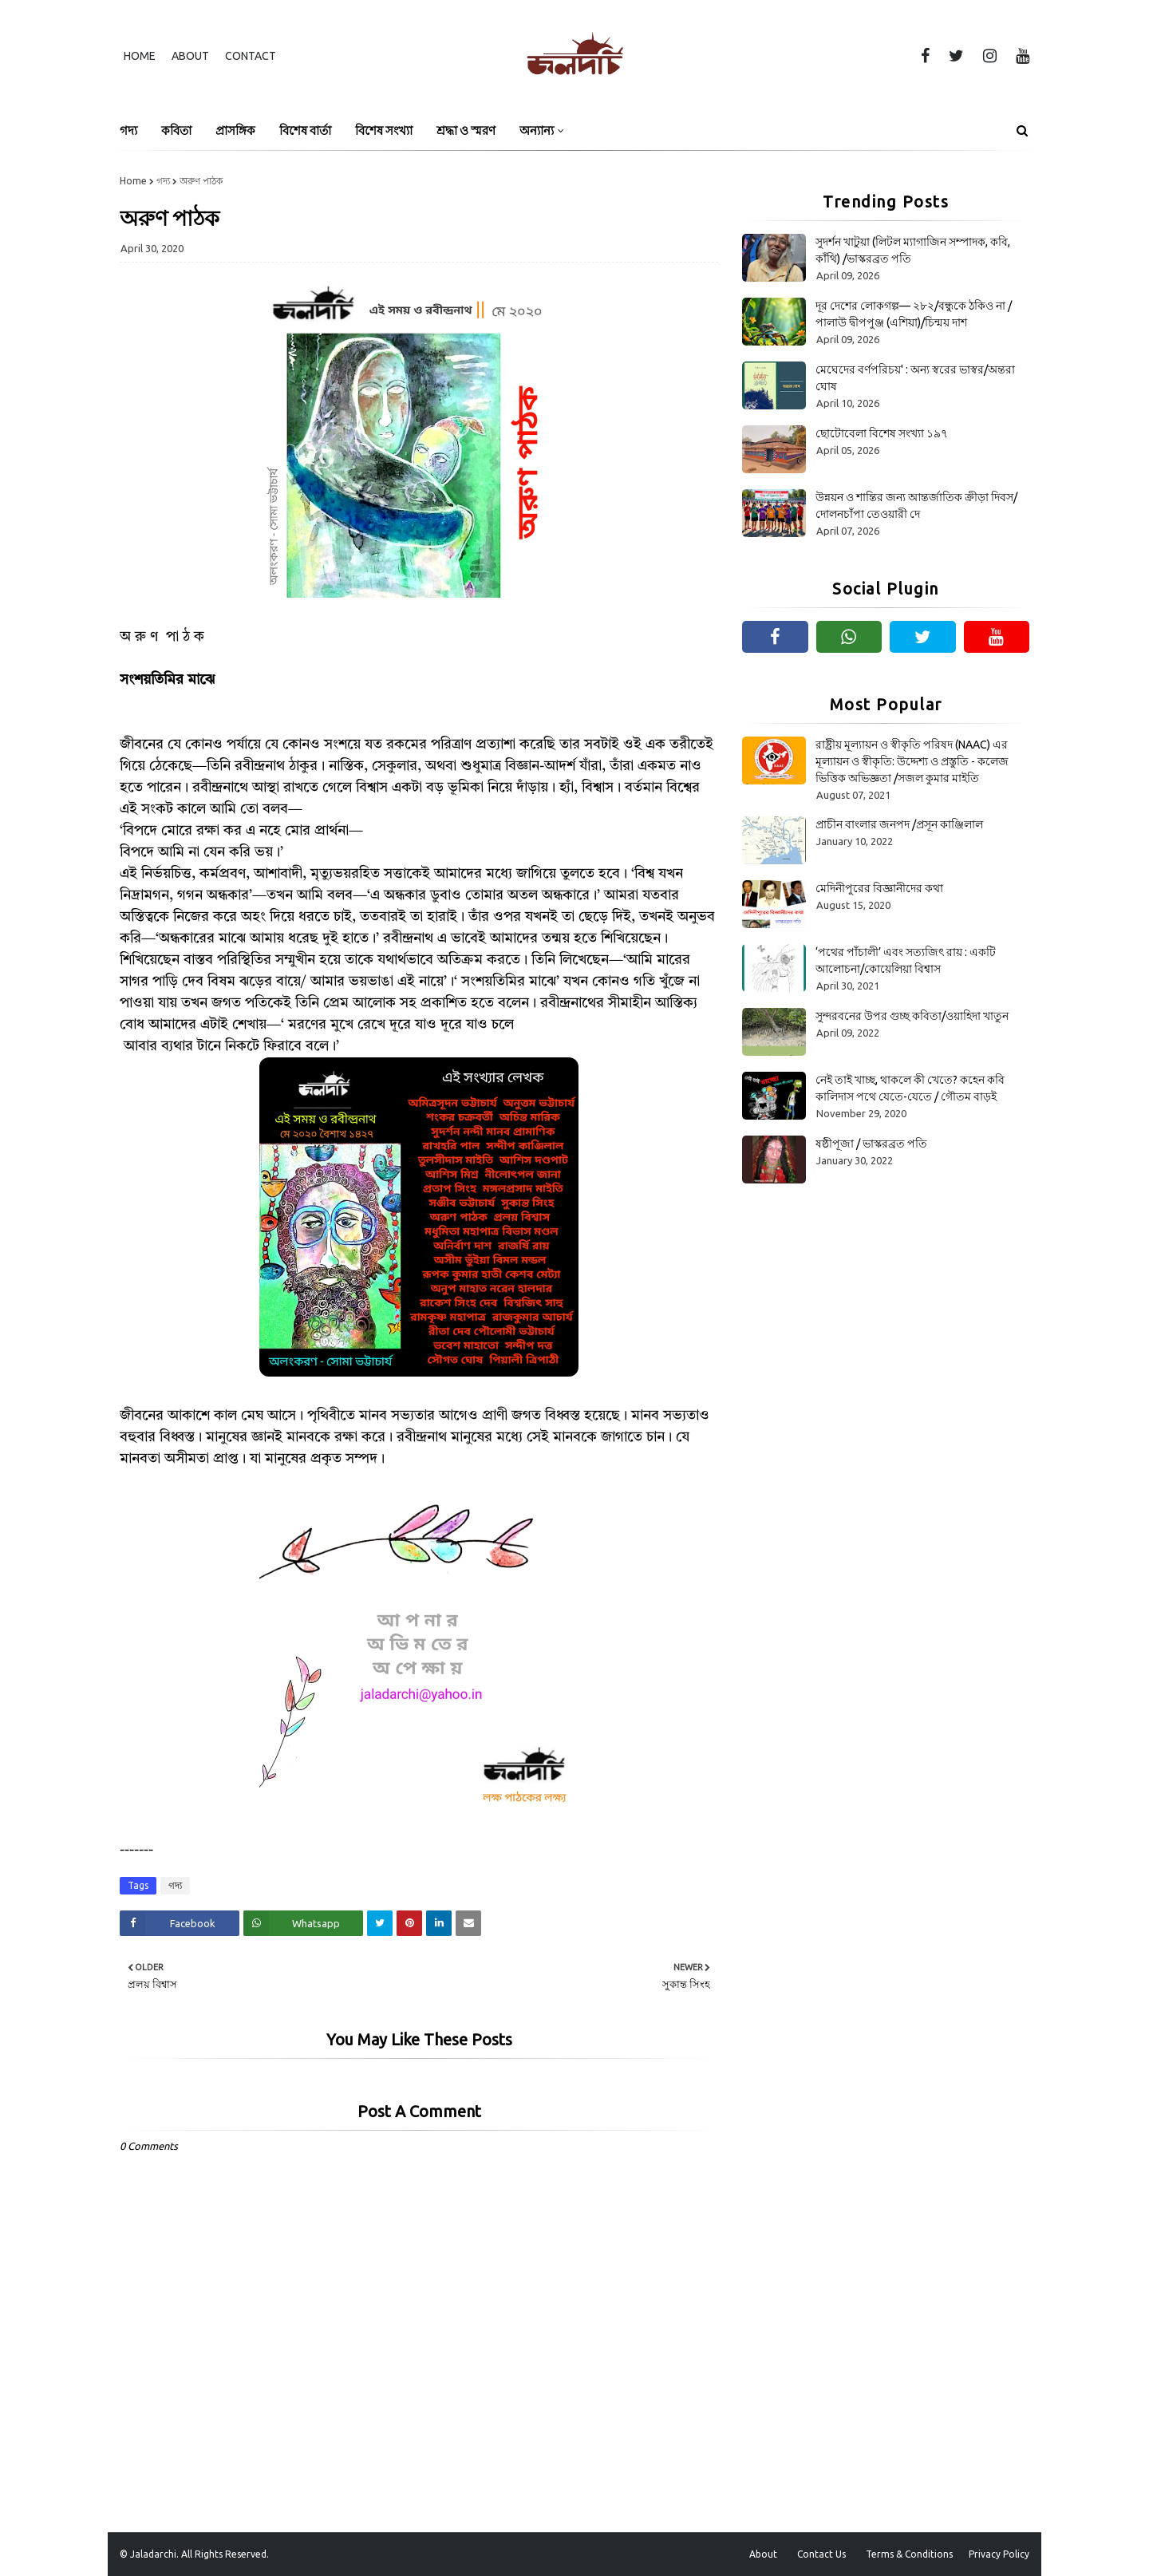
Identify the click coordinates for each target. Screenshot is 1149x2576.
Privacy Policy (999, 2554)
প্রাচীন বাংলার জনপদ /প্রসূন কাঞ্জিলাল (899, 824)
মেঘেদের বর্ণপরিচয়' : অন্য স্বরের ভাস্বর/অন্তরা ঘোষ (915, 378)
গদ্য (163, 181)
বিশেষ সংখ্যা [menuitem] (384, 130)
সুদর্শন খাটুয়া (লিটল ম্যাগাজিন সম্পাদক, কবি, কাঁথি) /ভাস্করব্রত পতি (912, 250)
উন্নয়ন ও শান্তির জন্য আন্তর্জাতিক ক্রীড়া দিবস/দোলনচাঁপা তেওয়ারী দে (916, 505)
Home (140, 55)
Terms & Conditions (909, 2554)
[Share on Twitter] (380, 1923)
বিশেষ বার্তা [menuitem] (305, 130)
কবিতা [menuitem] (176, 130)
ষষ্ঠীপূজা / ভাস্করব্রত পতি (871, 1143)
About (190, 55)
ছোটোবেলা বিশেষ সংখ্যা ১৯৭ (881, 433)
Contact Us (821, 2554)
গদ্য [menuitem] (128, 130)
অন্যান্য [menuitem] (536, 130)
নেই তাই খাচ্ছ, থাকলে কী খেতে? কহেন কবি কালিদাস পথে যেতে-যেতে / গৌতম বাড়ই (910, 1088)
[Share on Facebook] (179, 1923)
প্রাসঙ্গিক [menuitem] (235, 130)
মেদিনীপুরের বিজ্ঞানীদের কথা (879, 888)
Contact (250, 55)
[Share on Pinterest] (409, 1923)
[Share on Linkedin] (439, 1923)
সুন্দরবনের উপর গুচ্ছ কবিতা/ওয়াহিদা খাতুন (912, 1015)
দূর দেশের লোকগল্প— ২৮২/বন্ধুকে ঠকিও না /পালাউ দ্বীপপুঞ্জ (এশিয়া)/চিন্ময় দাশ (913, 314)
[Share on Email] (468, 1923)
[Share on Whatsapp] (303, 1923)
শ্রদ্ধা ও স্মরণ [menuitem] (466, 130)
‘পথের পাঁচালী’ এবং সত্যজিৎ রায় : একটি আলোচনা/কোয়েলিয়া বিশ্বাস (905, 960)
